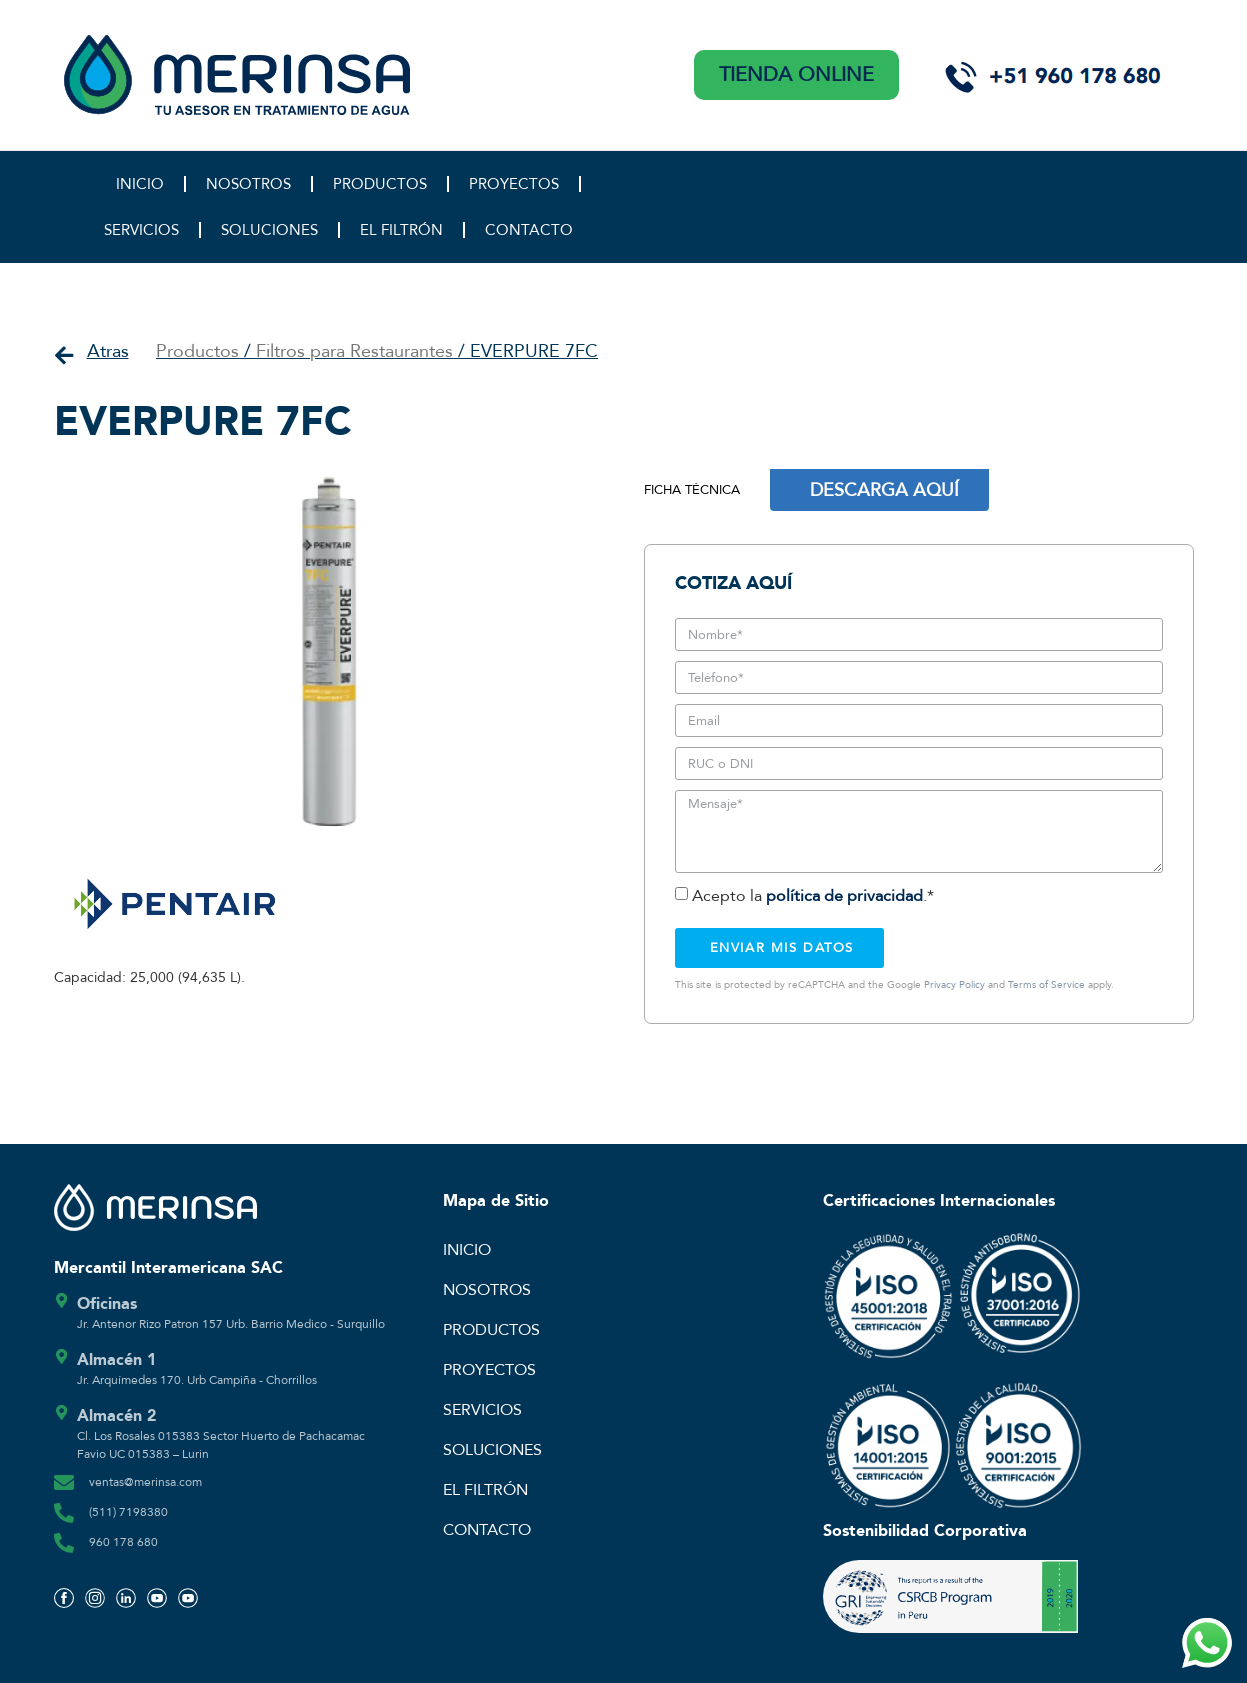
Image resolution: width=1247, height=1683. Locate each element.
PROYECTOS (514, 184)
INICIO (140, 184)
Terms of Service (1046, 985)
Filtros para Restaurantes (354, 351)
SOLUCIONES (269, 230)
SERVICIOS (141, 230)
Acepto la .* (813, 896)
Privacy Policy (954, 985)
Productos (197, 351)
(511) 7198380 (128, 1512)
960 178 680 (123, 1542)
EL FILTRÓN (401, 230)
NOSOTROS (248, 184)
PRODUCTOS (380, 184)
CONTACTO (529, 230)
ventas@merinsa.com (145, 1482)
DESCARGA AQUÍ (884, 490)
